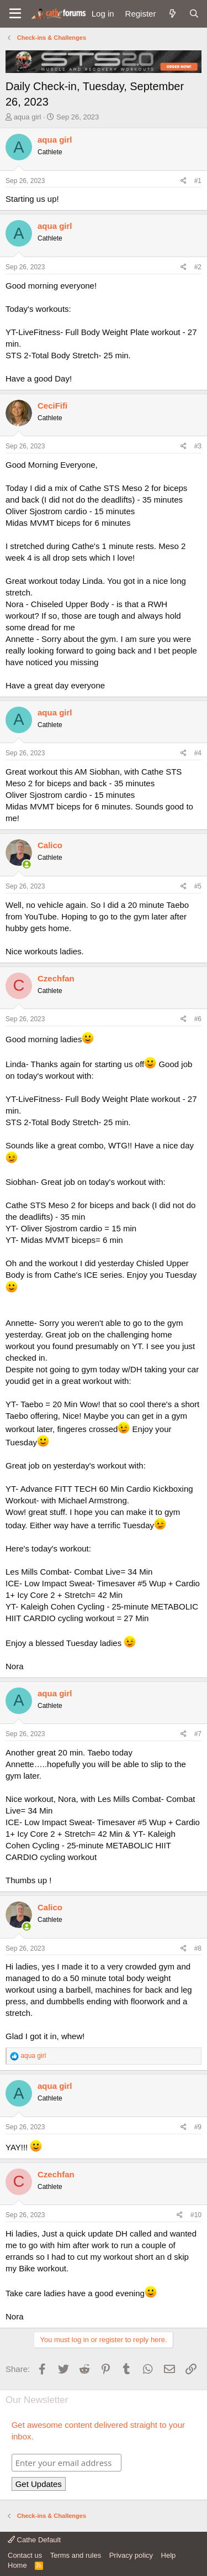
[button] (15, 14)
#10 (195, 2215)
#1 (197, 181)
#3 (197, 446)
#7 (197, 1734)
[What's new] (172, 13)
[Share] (183, 181)
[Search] (194, 13)
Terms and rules (75, 2555)
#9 (197, 2127)
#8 (197, 1948)
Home (17, 2565)
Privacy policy (131, 2555)
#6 (197, 1019)
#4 (197, 753)
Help (168, 2555)
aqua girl (27, 117)
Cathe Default (34, 2540)
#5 (197, 886)
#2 (197, 267)
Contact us (25, 2555)
